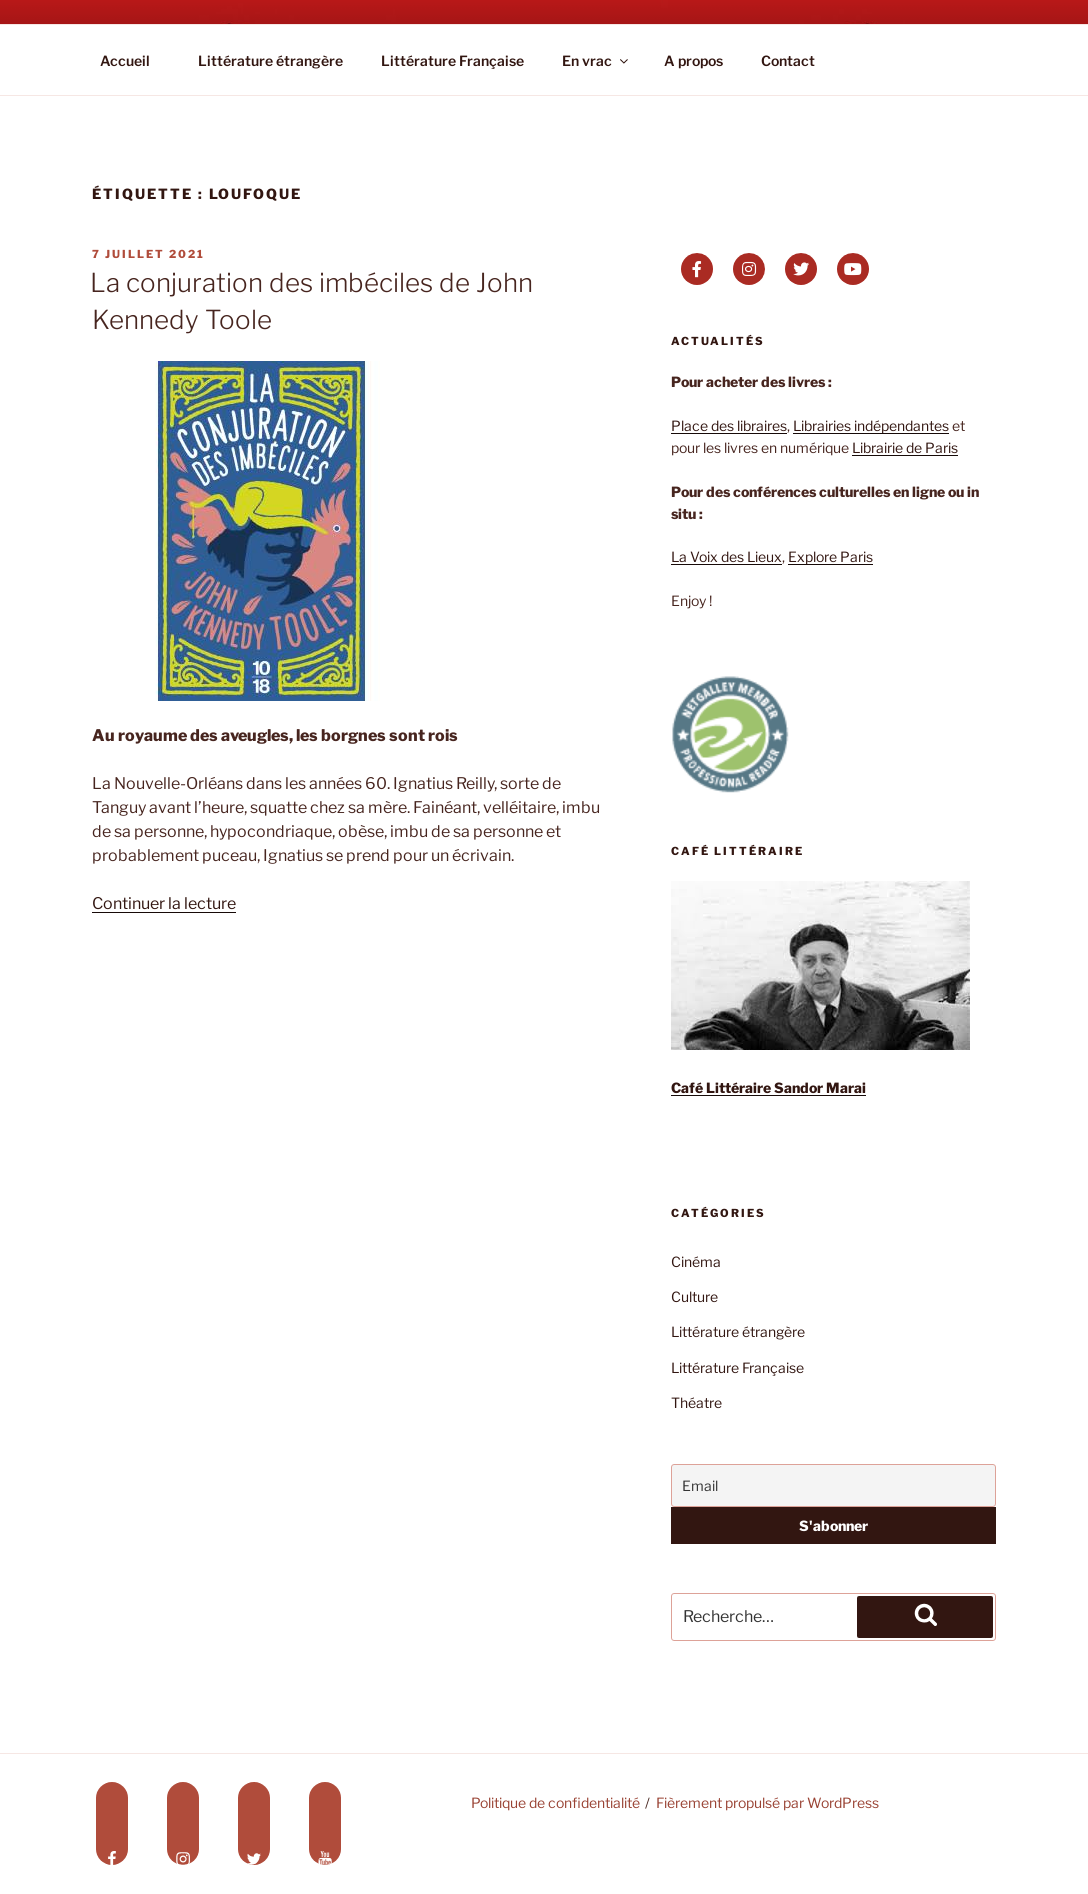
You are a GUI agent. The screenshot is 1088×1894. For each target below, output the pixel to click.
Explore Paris (830, 556)
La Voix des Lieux (726, 556)
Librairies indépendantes (871, 425)
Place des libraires (729, 425)
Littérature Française (452, 60)
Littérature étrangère (270, 60)
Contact (788, 60)
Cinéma (696, 1261)
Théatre (696, 1402)
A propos (693, 60)
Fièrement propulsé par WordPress (767, 1802)
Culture (694, 1296)
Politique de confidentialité (555, 1802)
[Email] (833, 1485)
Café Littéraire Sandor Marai (768, 1087)
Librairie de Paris (905, 447)
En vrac (596, 60)
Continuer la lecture (164, 903)
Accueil (125, 60)
